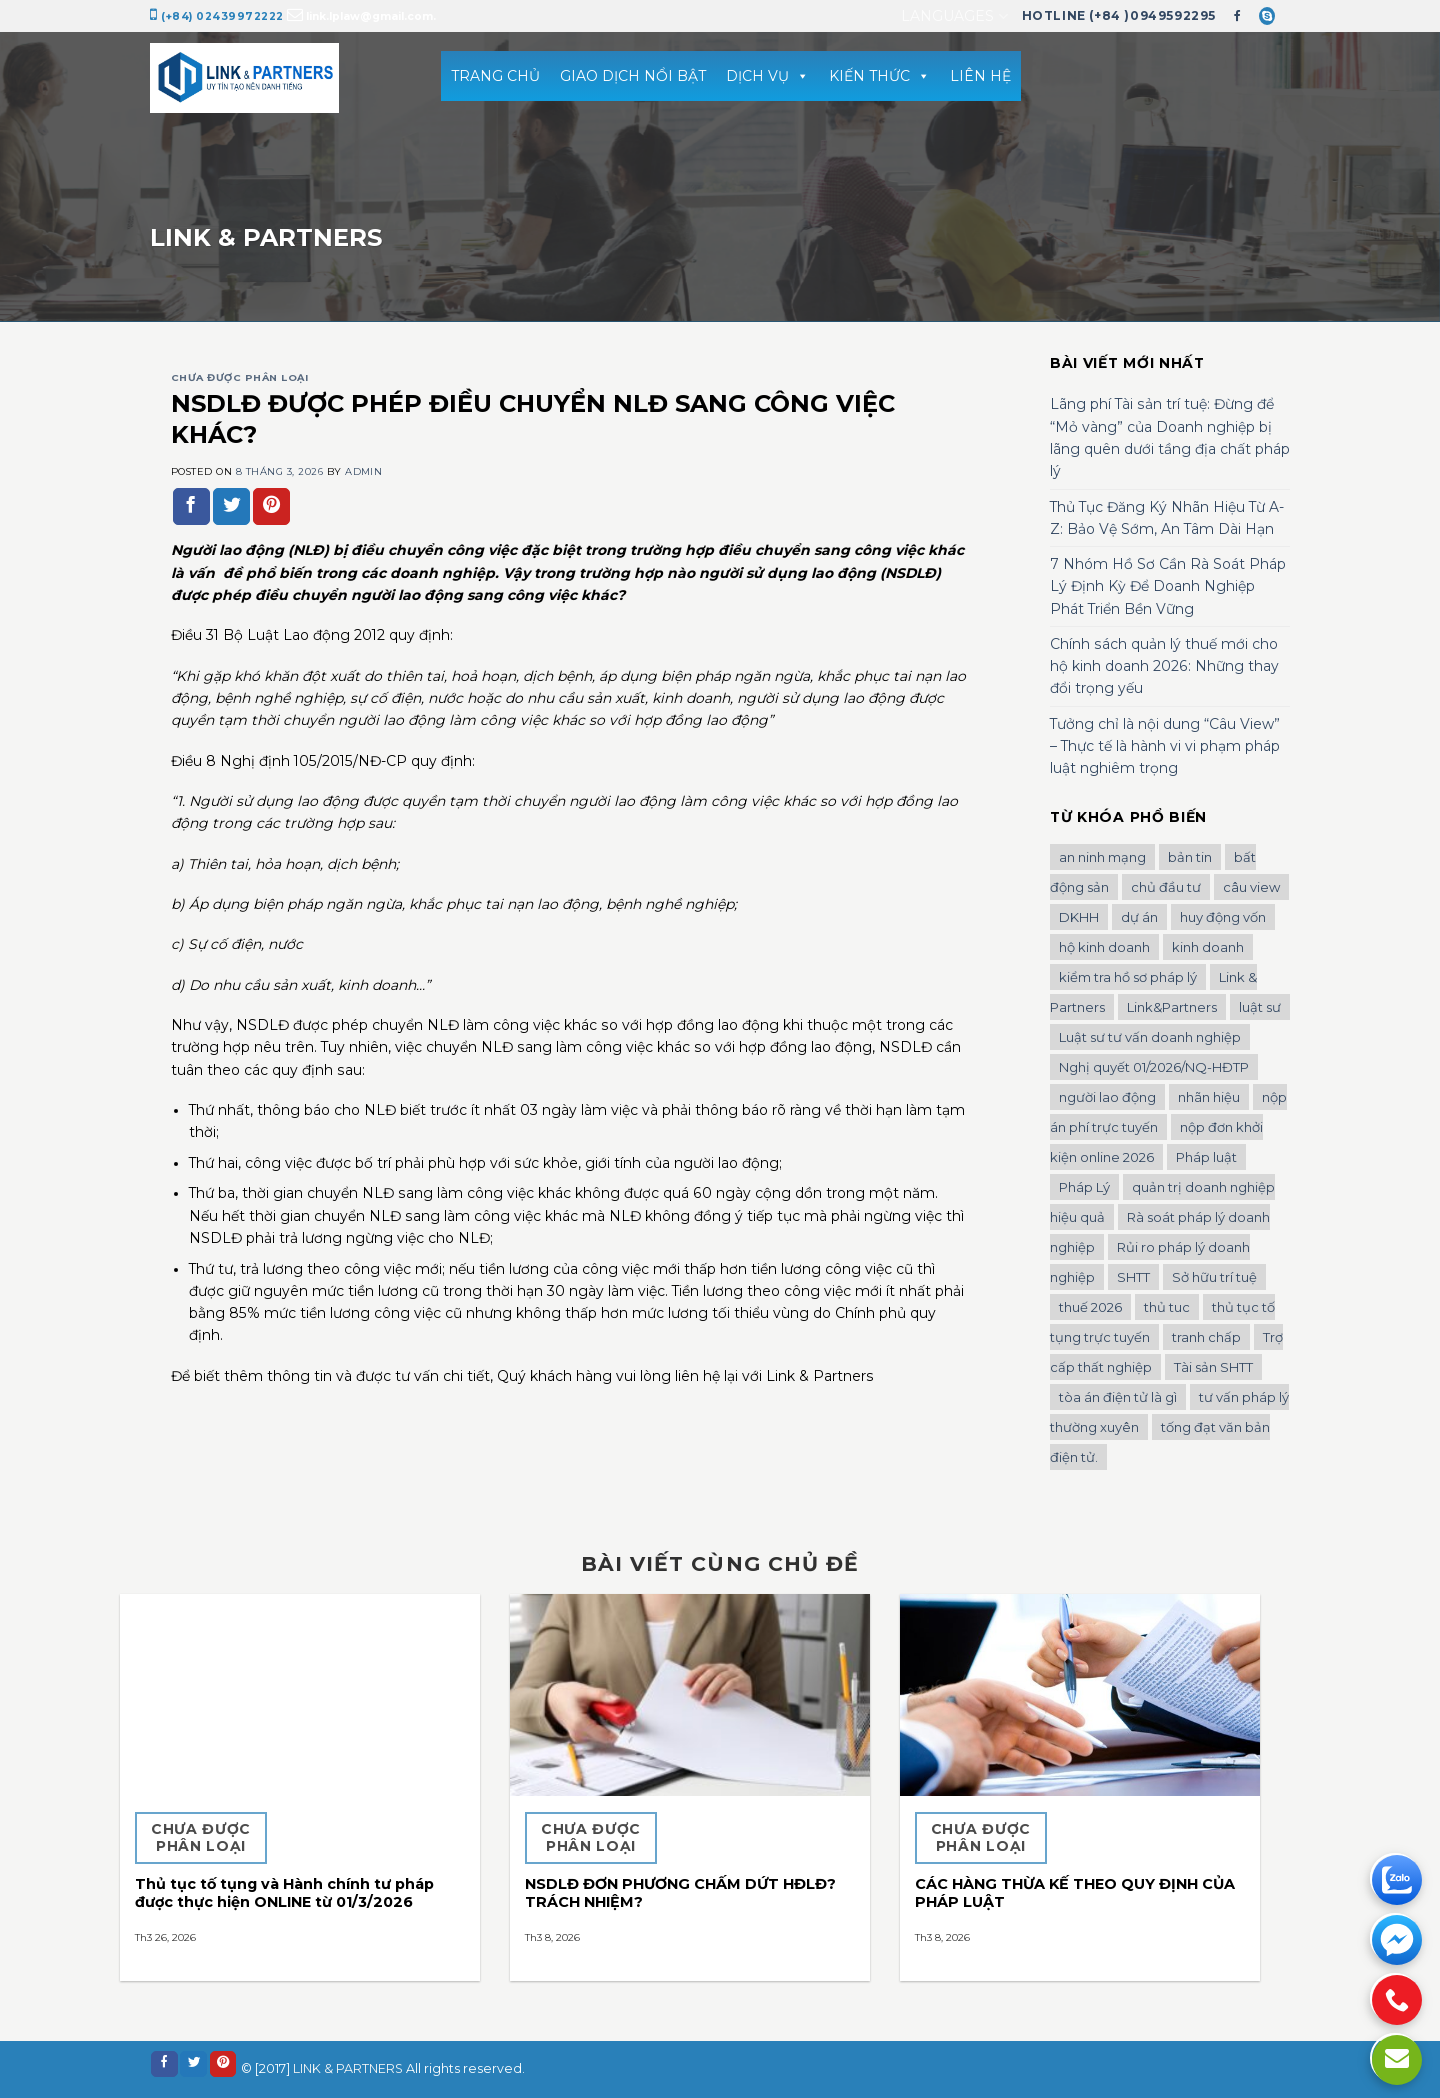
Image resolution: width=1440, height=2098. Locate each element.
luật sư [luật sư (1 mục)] (1260, 1007)
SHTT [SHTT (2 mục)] (1133, 1277)
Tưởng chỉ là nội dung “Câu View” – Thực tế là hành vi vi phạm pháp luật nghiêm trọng (1165, 746)
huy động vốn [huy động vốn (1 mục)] (1223, 917)
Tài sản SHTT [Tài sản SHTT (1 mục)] (1213, 1367)
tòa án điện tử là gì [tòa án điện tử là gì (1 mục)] (1118, 1397)
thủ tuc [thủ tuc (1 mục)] (1167, 1307)
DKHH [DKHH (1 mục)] (1079, 917)
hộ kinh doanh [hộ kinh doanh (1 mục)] (1104, 947)
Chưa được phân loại (239, 377)
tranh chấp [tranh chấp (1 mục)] (1206, 1337)
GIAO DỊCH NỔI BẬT (633, 76)
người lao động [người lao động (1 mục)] (1107, 1097)
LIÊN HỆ (980, 76)
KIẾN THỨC (879, 76)
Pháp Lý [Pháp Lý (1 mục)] (1084, 1187)
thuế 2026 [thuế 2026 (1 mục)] (1090, 1307)
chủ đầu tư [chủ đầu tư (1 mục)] (1166, 887)
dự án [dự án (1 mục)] (1139, 917)
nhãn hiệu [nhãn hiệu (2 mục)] (1209, 1097)
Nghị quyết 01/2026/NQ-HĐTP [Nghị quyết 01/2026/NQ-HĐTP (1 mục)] (1154, 1067)
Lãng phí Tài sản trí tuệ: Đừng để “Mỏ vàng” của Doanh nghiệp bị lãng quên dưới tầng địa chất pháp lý (1170, 437)
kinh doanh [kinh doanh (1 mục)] (1208, 947)
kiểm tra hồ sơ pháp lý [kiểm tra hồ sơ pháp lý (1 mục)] (1128, 977)
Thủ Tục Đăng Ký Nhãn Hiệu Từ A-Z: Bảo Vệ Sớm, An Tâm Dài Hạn (1167, 518)
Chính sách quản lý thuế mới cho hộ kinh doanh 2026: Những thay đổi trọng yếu (1164, 666)
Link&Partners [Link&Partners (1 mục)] (1172, 1007)
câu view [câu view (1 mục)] (1251, 887)
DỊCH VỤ (767, 76)
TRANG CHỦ (495, 76)
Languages (954, 16)
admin (363, 471)
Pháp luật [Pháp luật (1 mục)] (1206, 1157)
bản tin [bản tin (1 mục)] (1190, 857)
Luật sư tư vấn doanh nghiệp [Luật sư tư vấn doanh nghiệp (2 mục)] (1150, 1037)
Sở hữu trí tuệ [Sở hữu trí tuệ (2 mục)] (1214, 1277)
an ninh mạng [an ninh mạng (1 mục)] (1102, 857)
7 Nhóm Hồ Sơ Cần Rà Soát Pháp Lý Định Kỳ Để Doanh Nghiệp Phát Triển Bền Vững (1168, 586)
